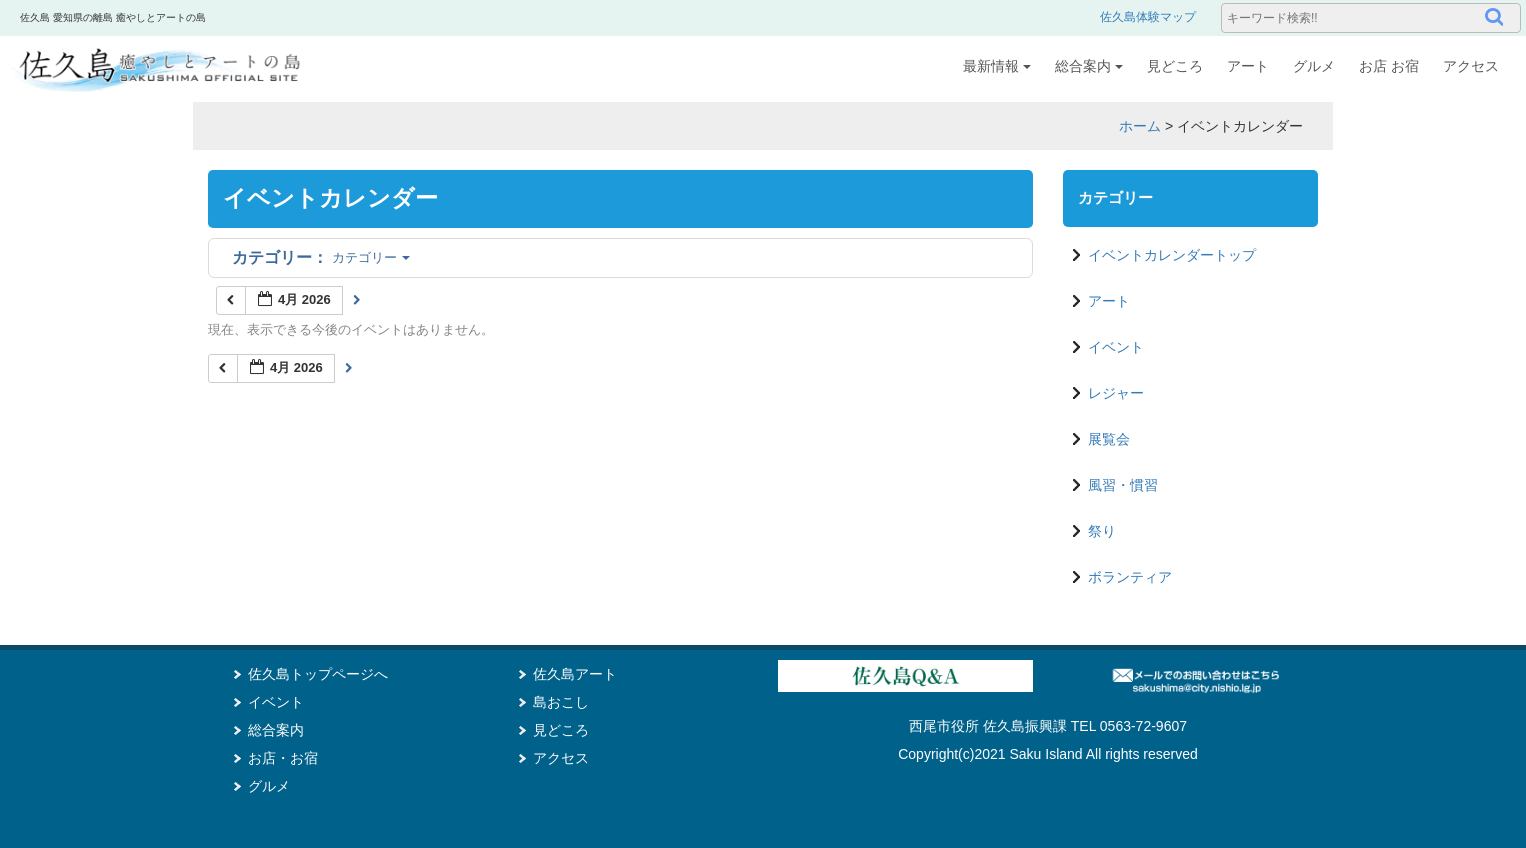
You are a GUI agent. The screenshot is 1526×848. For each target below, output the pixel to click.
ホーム (1140, 126)
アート (1248, 66)
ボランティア (1130, 577)
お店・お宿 (283, 758)
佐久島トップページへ (318, 674)
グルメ (1314, 66)
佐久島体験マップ (1148, 17)
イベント (1116, 347)
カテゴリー (321, 257)
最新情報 (997, 66)
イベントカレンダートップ (1172, 255)
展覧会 (1109, 439)
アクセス (1471, 66)
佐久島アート (575, 674)
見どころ (1175, 66)
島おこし (561, 702)
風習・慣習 (1123, 485)
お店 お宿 (1389, 66)
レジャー (1116, 393)
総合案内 (1089, 66)
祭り (1102, 531)
